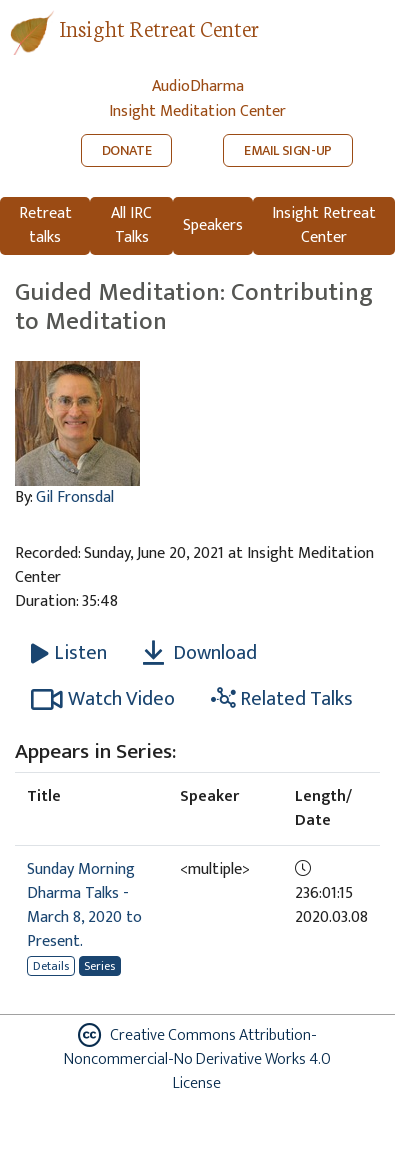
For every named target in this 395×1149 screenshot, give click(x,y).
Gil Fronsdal (75, 497)
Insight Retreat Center (159, 27)
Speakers (213, 225)
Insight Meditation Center (197, 111)
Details (51, 966)
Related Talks (282, 699)
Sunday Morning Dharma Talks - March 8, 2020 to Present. (84, 905)
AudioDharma (198, 86)
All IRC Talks (131, 225)
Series (99, 966)
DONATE (127, 150)
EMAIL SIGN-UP (288, 150)
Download (200, 653)
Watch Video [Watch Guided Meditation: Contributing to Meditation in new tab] (103, 699)
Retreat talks (45, 225)
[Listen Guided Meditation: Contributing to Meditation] (69, 653)
